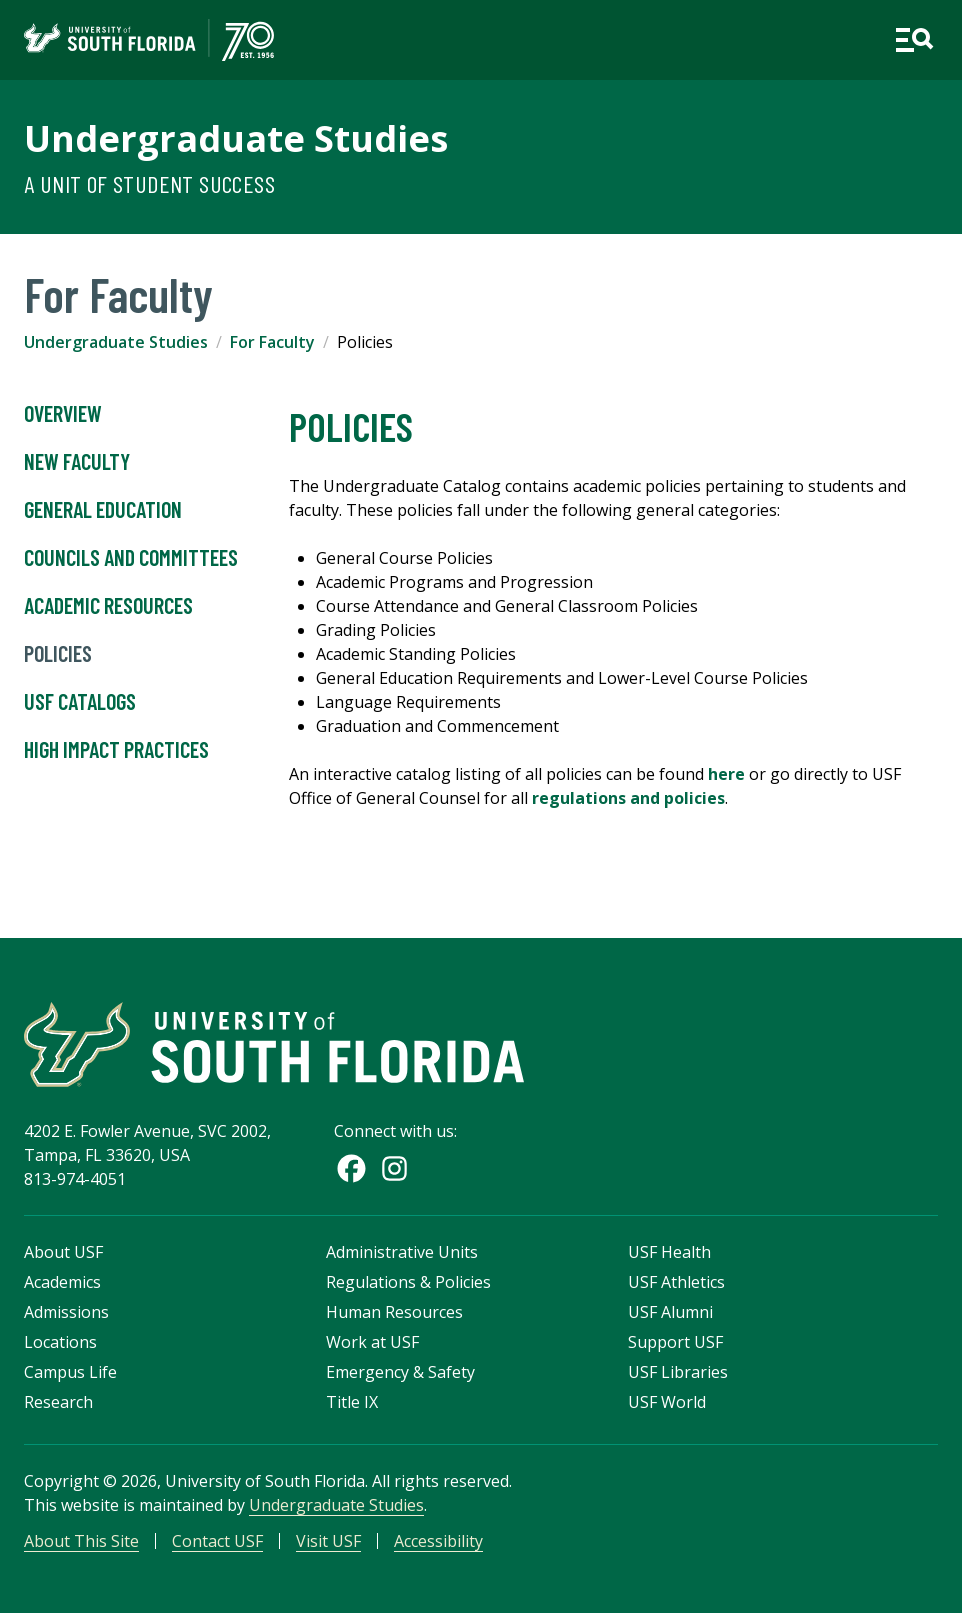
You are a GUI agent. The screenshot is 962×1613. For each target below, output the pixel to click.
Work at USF (372, 1342)
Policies (58, 654)
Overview (63, 414)
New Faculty (77, 462)
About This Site (81, 1541)
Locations (60, 1342)
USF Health (669, 1252)
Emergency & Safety (400, 1372)
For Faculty (272, 342)
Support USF (675, 1342)
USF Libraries (678, 1372)
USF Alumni (670, 1312)
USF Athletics (676, 1282)
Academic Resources (108, 606)
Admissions (66, 1312)
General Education (103, 510)
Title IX (352, 1402)
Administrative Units (402, 1252)
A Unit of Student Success (149, 183)
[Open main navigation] (914, 40)
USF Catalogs (80, 702)
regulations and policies (628, 798)
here (726, 774)
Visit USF (328, 1541)
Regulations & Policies (408, 1282)
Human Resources (394, 1312)
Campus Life (70, 1372)
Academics (62, 1282)
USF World (667, 1402)
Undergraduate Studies (236, 138)
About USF (63, 1252)
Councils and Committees (131, 558)
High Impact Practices (116, 750)
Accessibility (438, 1541)
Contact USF (217, 1541)
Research (58, 1402)
